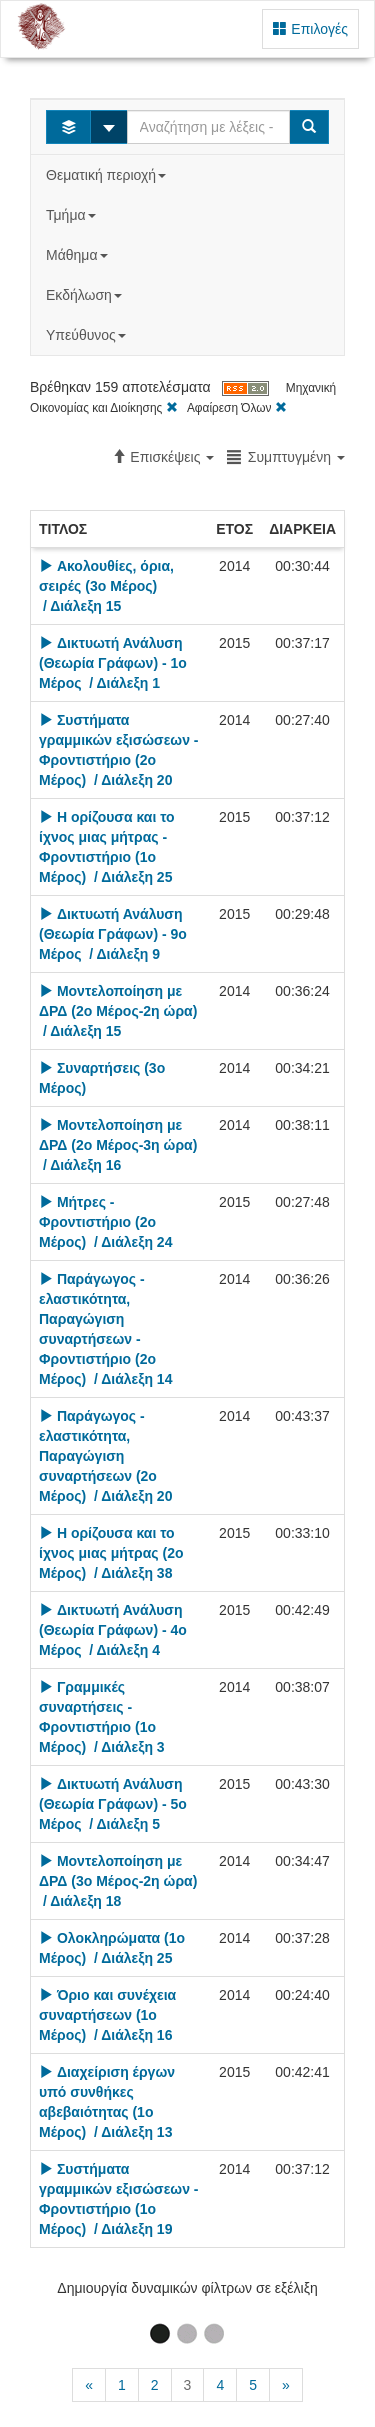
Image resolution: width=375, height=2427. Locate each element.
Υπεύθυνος (88, 335)
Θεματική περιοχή (108, 175)
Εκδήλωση (86, 295)
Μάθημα (78, 255)
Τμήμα (72, 215)
